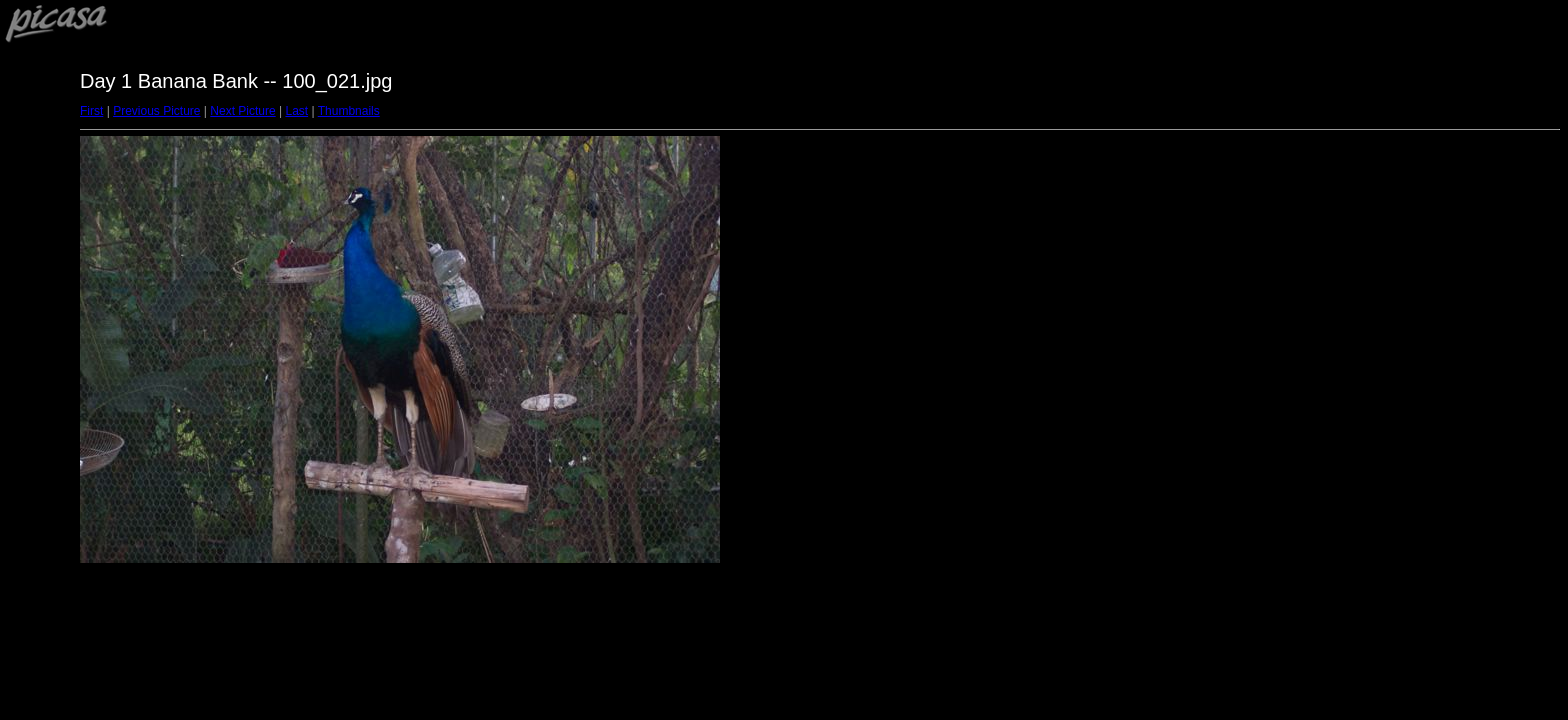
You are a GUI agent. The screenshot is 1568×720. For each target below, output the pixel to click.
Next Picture (242, 111)
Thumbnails (349, 111)
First (91, 111)
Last (296, 111)
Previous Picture (156, 111)
